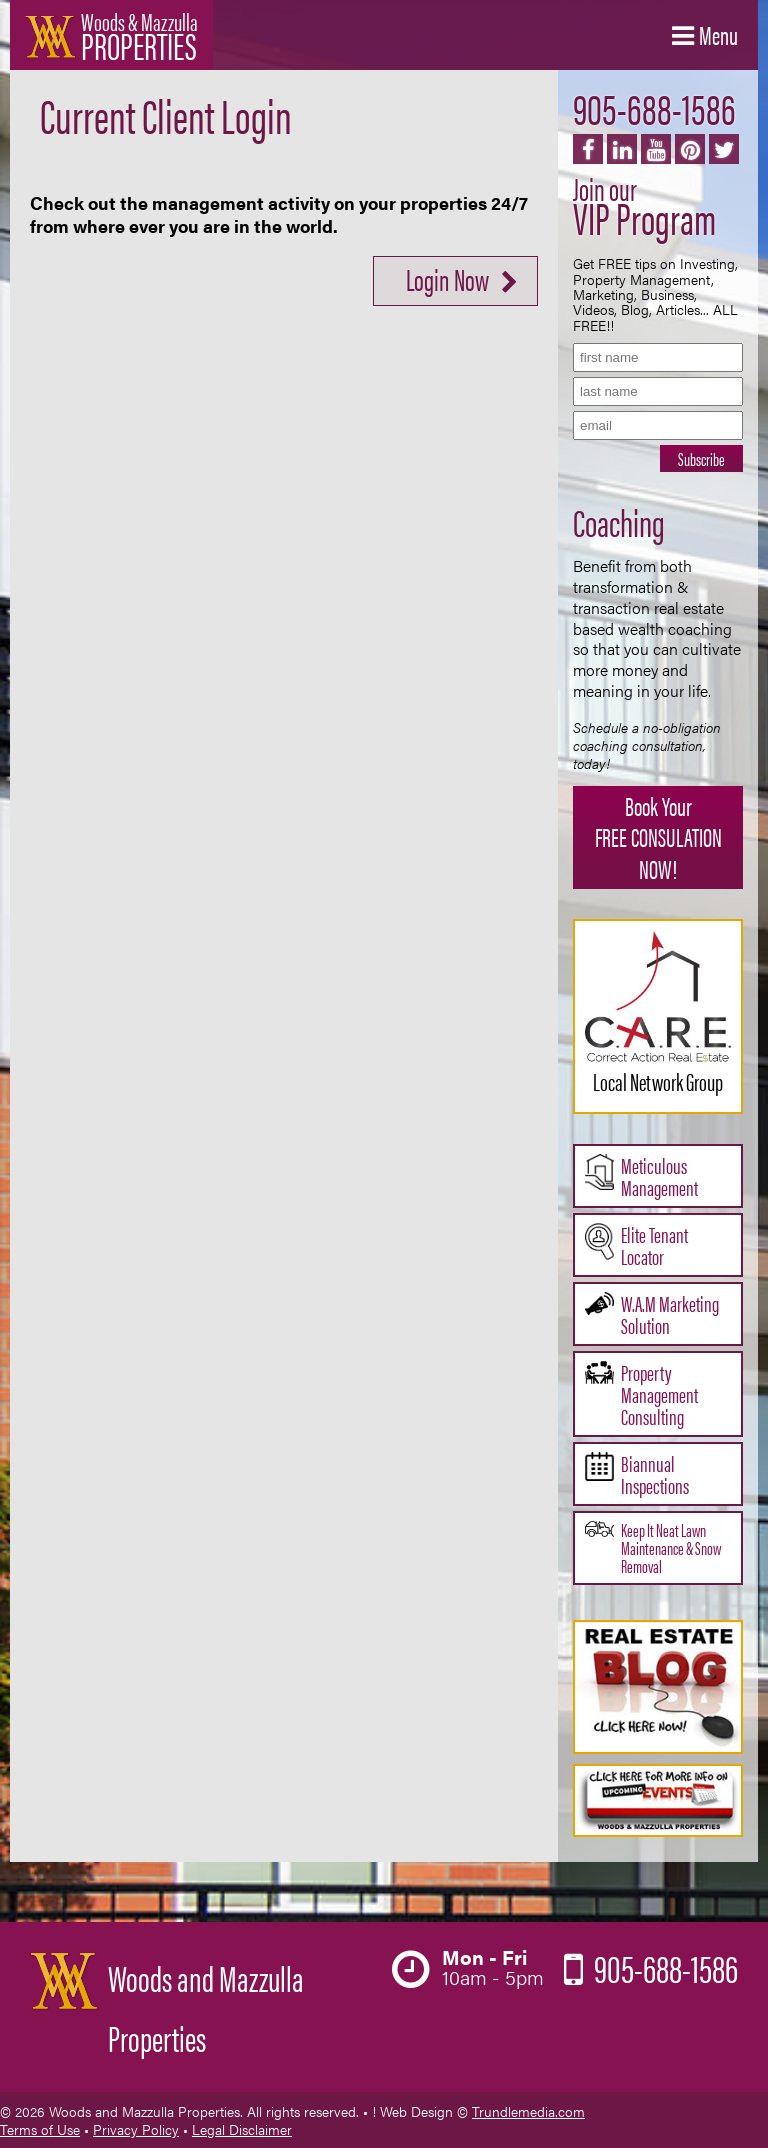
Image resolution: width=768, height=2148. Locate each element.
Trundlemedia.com (528, 2111)
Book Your (658, 836)
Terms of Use (40, 2129)
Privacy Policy (136, 2129)
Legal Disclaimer (242, 2129)
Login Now (447, 278)
